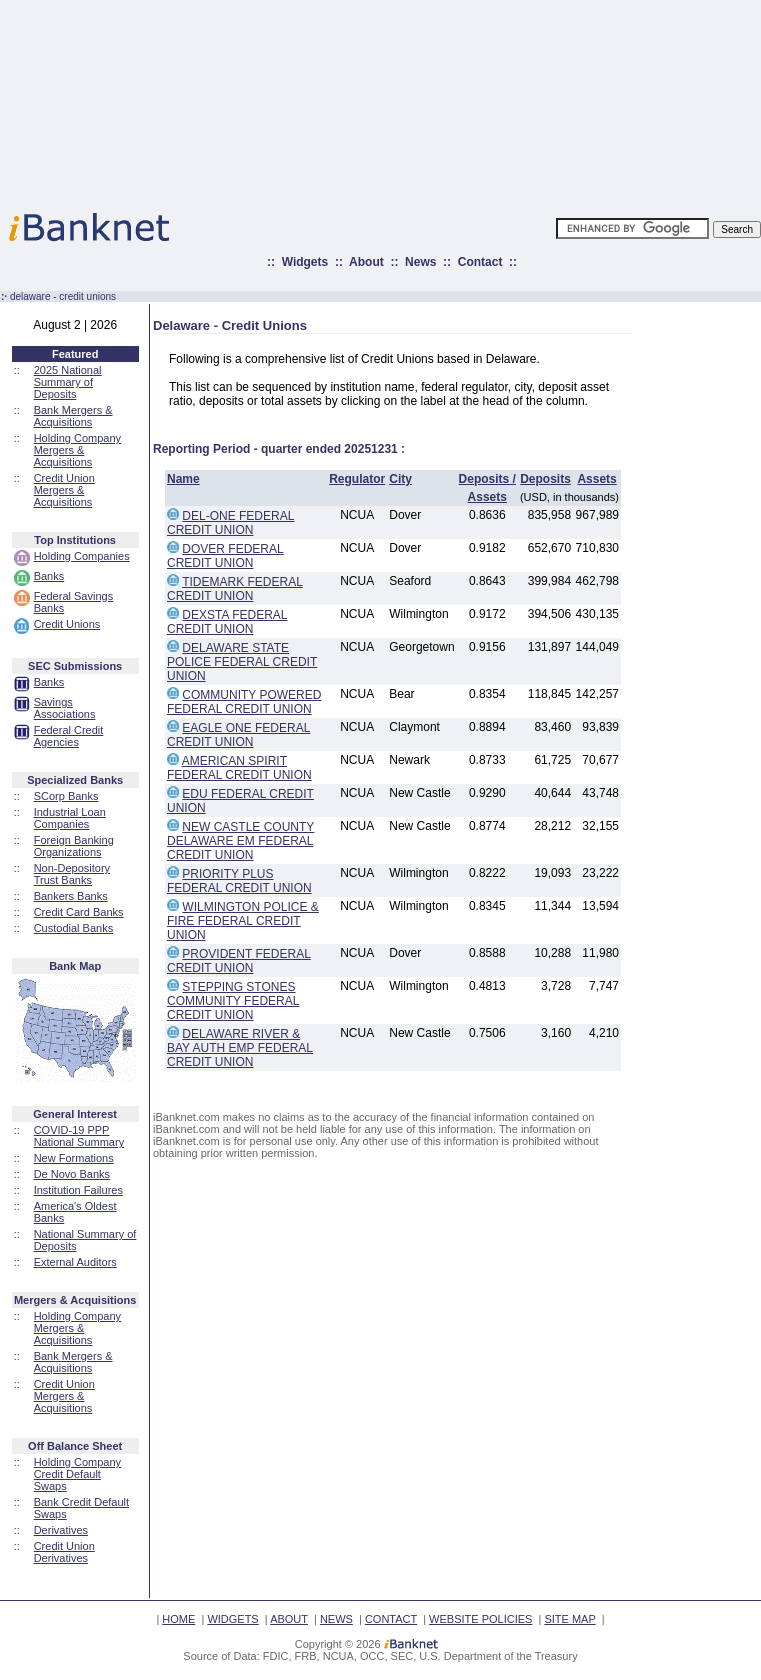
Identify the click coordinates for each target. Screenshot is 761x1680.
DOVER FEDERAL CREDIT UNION (225, 556)
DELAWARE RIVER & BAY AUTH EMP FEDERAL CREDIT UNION (240, 1048)
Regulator (357, 479)
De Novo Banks (72, 1174)
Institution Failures (78, 1190)
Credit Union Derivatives (64, 1552)
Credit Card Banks (79, 912)
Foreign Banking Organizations (74, 846)
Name (183, 479)
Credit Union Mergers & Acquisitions (64, 490)
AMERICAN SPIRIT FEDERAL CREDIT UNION (239, 768)
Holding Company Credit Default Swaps (77, 1474)
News (420, 262)
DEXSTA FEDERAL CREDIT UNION (227, 622)
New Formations (74, 1158)
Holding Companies (82, 556)
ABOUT (289, 1619)
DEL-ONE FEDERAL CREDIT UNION (230, 523)
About (366, 262)
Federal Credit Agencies (69, 736)
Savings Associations (65, 708)
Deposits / (487, 479)
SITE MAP (569, 1619)
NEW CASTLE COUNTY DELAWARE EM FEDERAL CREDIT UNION (240, 841)
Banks (49, 576)
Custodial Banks (74, 928)
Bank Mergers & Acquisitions (73, 416)
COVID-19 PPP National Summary (79, 1136)
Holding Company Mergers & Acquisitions (77, 450)
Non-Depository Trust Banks (72, 874)
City (400, 479)
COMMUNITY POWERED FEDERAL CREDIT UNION (244, 702)
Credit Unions (67, 624)
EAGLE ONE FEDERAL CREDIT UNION (238, 735)
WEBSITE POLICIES (480, 1619)
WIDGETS (232, 1619)
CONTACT (391, 1619)
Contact (480, 262)
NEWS (336, 1619)
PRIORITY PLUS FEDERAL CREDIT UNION (239, 881)
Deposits (545, 479)
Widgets (305, 262)
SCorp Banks (66, 796)
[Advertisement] (468, 100)
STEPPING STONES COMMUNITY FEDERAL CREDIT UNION (233, 1001)
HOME (178, 1619)
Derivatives (61, 1530)
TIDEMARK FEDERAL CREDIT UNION (235, 589)
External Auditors (75, 1262)
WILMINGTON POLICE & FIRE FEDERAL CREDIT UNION (243, 921)
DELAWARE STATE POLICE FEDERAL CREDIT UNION (242, 662)
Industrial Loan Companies (70, 818)
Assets (596, 479)
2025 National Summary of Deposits (68, 382)
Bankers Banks (71, 896)
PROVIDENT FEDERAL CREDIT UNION (239, 961)
